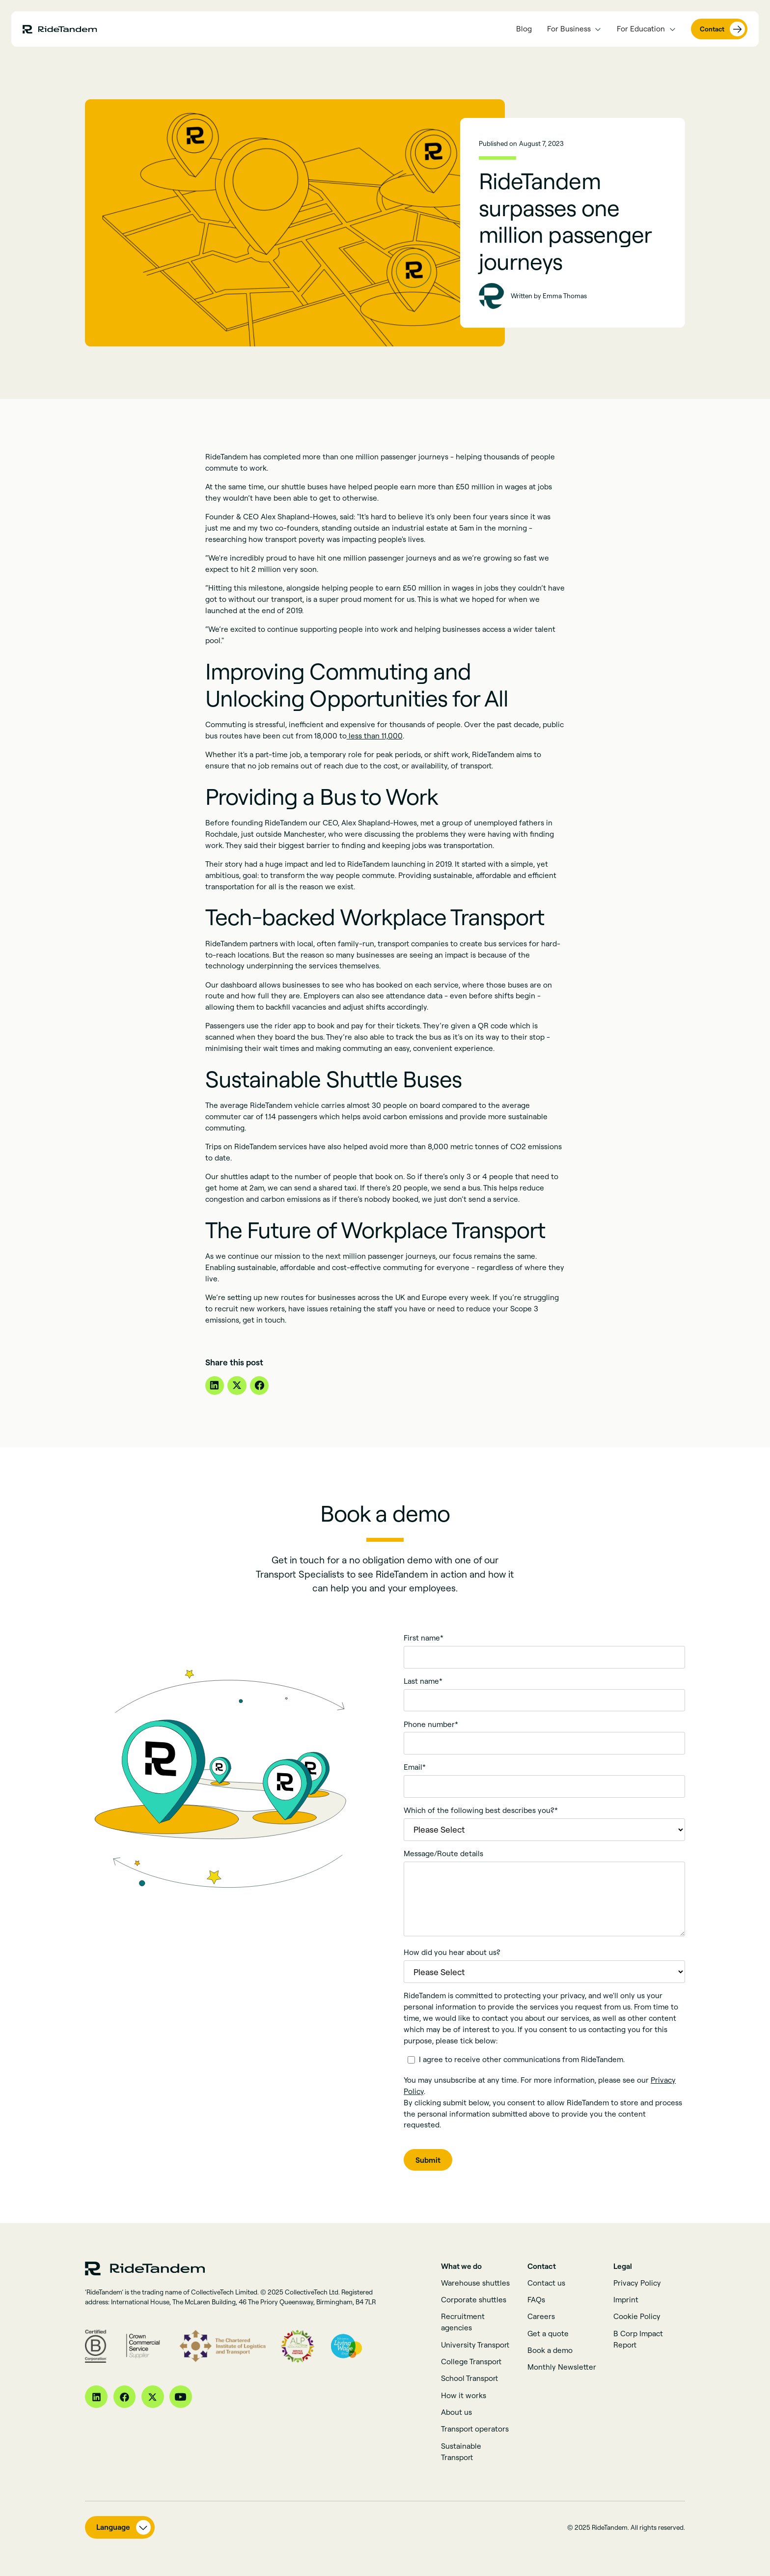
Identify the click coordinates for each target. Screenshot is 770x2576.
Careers (541, 2316)
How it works (463, 2395)
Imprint (625, 2299)
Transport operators (475, 2429)
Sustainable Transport (461, 2451)
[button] (574, 29)
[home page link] (60, 29)
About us (456, 2412)
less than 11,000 (375, 735)
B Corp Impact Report (638, 2339)
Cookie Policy (636, 2316)
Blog (524, 28)
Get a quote (548, 2333)
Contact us (546, 2283)
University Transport (475, 2345)
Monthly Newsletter (561, 2367)
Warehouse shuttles (475, 2283)
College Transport (471, 2361)
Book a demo (550, 2350)
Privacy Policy (637, 2283)
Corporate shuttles (473, 2299)
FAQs (536, 2299)
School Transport (469, 2378)
